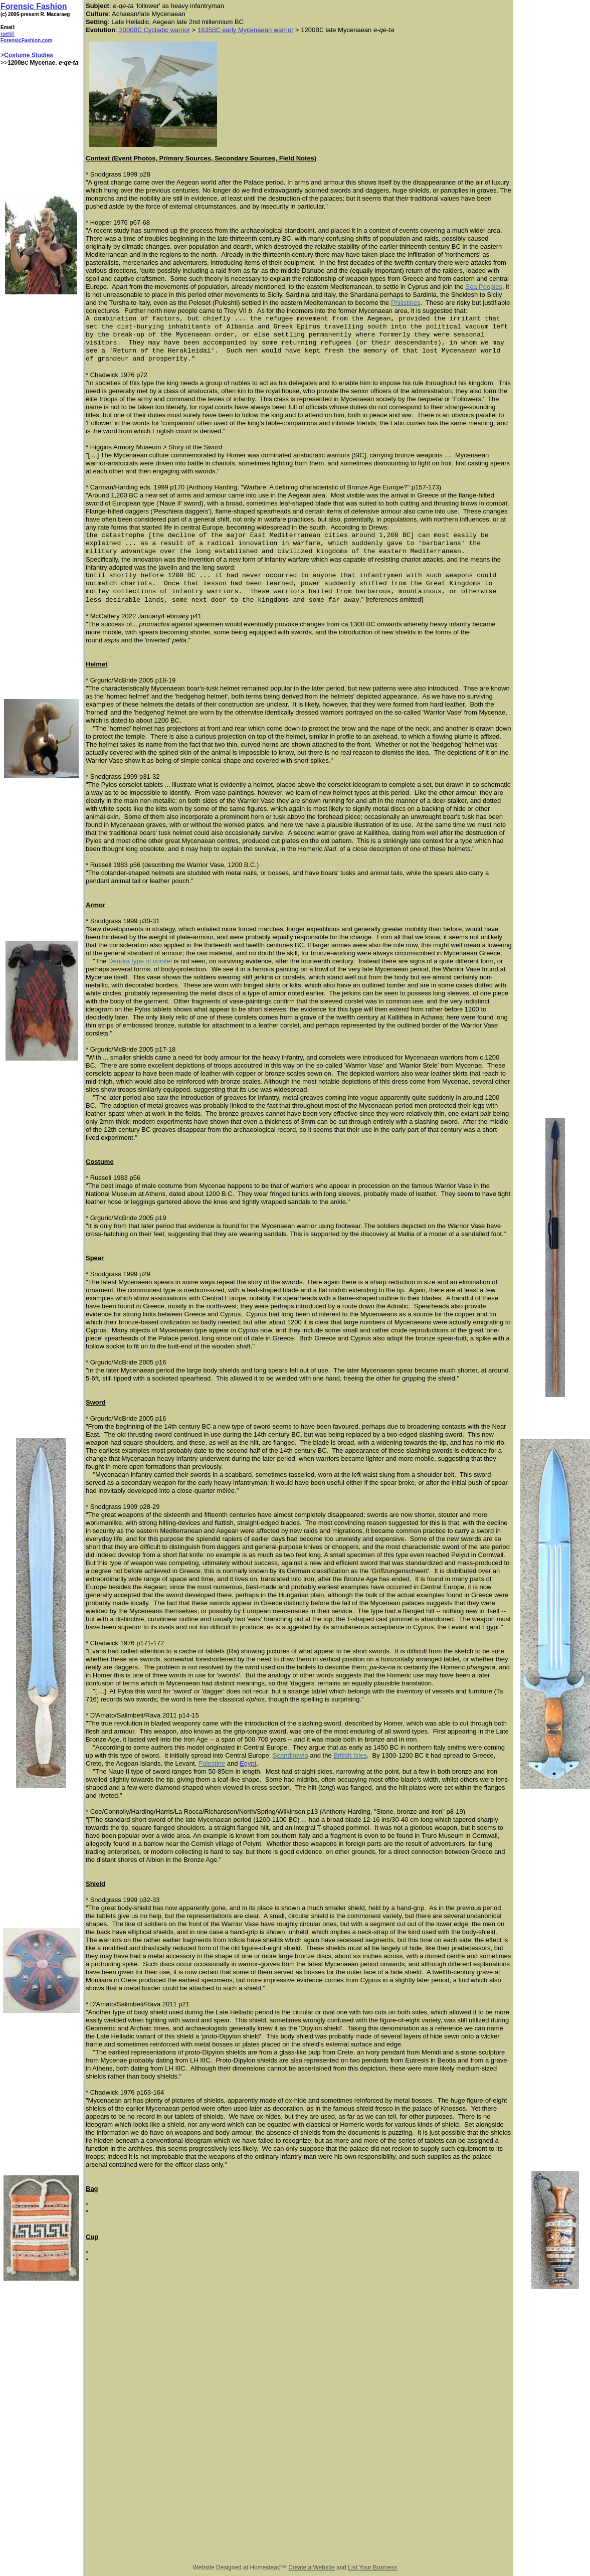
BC (137, 30)
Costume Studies (28, 55)
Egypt (248, 1763)
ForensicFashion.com (26, 40)
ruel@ (8, 34)
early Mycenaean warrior (257, 30)
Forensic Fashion (34, 6)
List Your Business (372, 2567)
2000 (126, 30)
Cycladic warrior (166, 30)
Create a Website (311, 2567)
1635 (205, 30)
